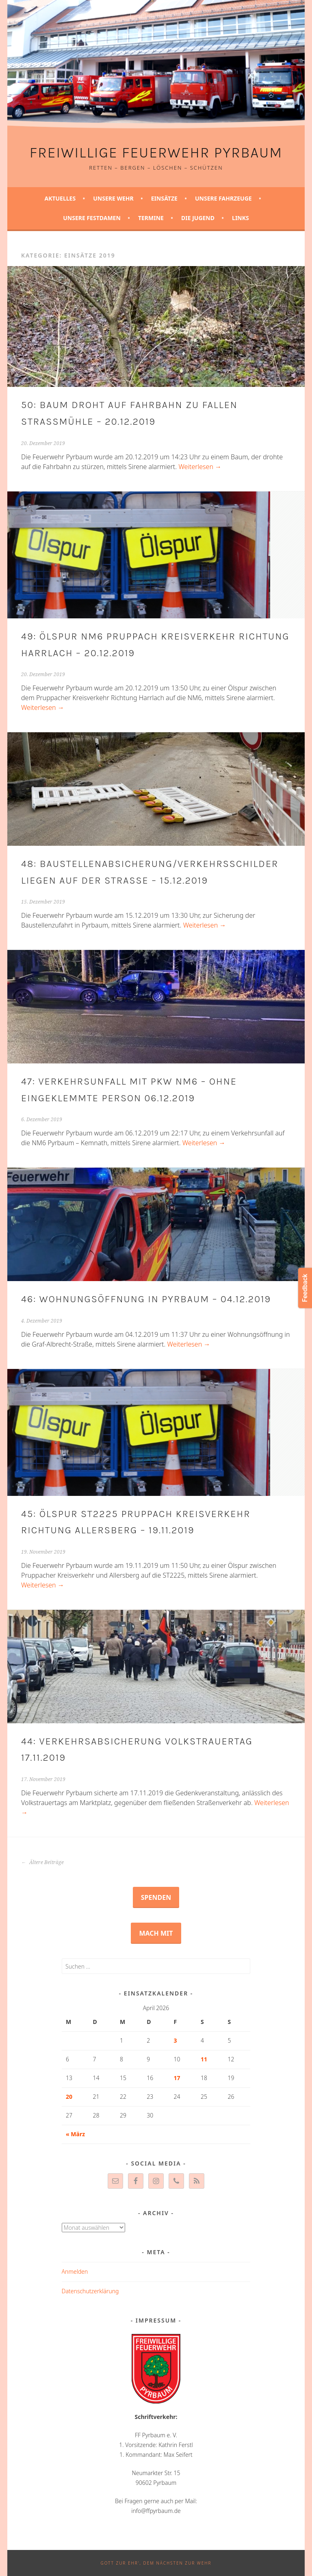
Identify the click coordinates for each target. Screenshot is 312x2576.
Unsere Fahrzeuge (223, 198)
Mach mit (156, 1933)
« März (75, 2134)
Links (240, 218)
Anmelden (75, 2271)
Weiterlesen (199, 466)
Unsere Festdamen (92, 218)
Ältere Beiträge (42, 1862)
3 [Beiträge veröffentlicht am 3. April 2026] (175, 2040)
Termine (151, 218)
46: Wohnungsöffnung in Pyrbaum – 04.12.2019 (146, 1299)
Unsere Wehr (113, 198)
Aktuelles (60, 198)
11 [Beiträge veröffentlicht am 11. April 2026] (204, 2059)
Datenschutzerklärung (90, 2291)
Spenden (156, 1897)
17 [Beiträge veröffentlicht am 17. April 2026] (177, 2078)
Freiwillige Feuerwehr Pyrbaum (156, 152)
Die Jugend (197, 218)
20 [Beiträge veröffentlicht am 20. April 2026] (69, 2096)
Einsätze (164, 198)
